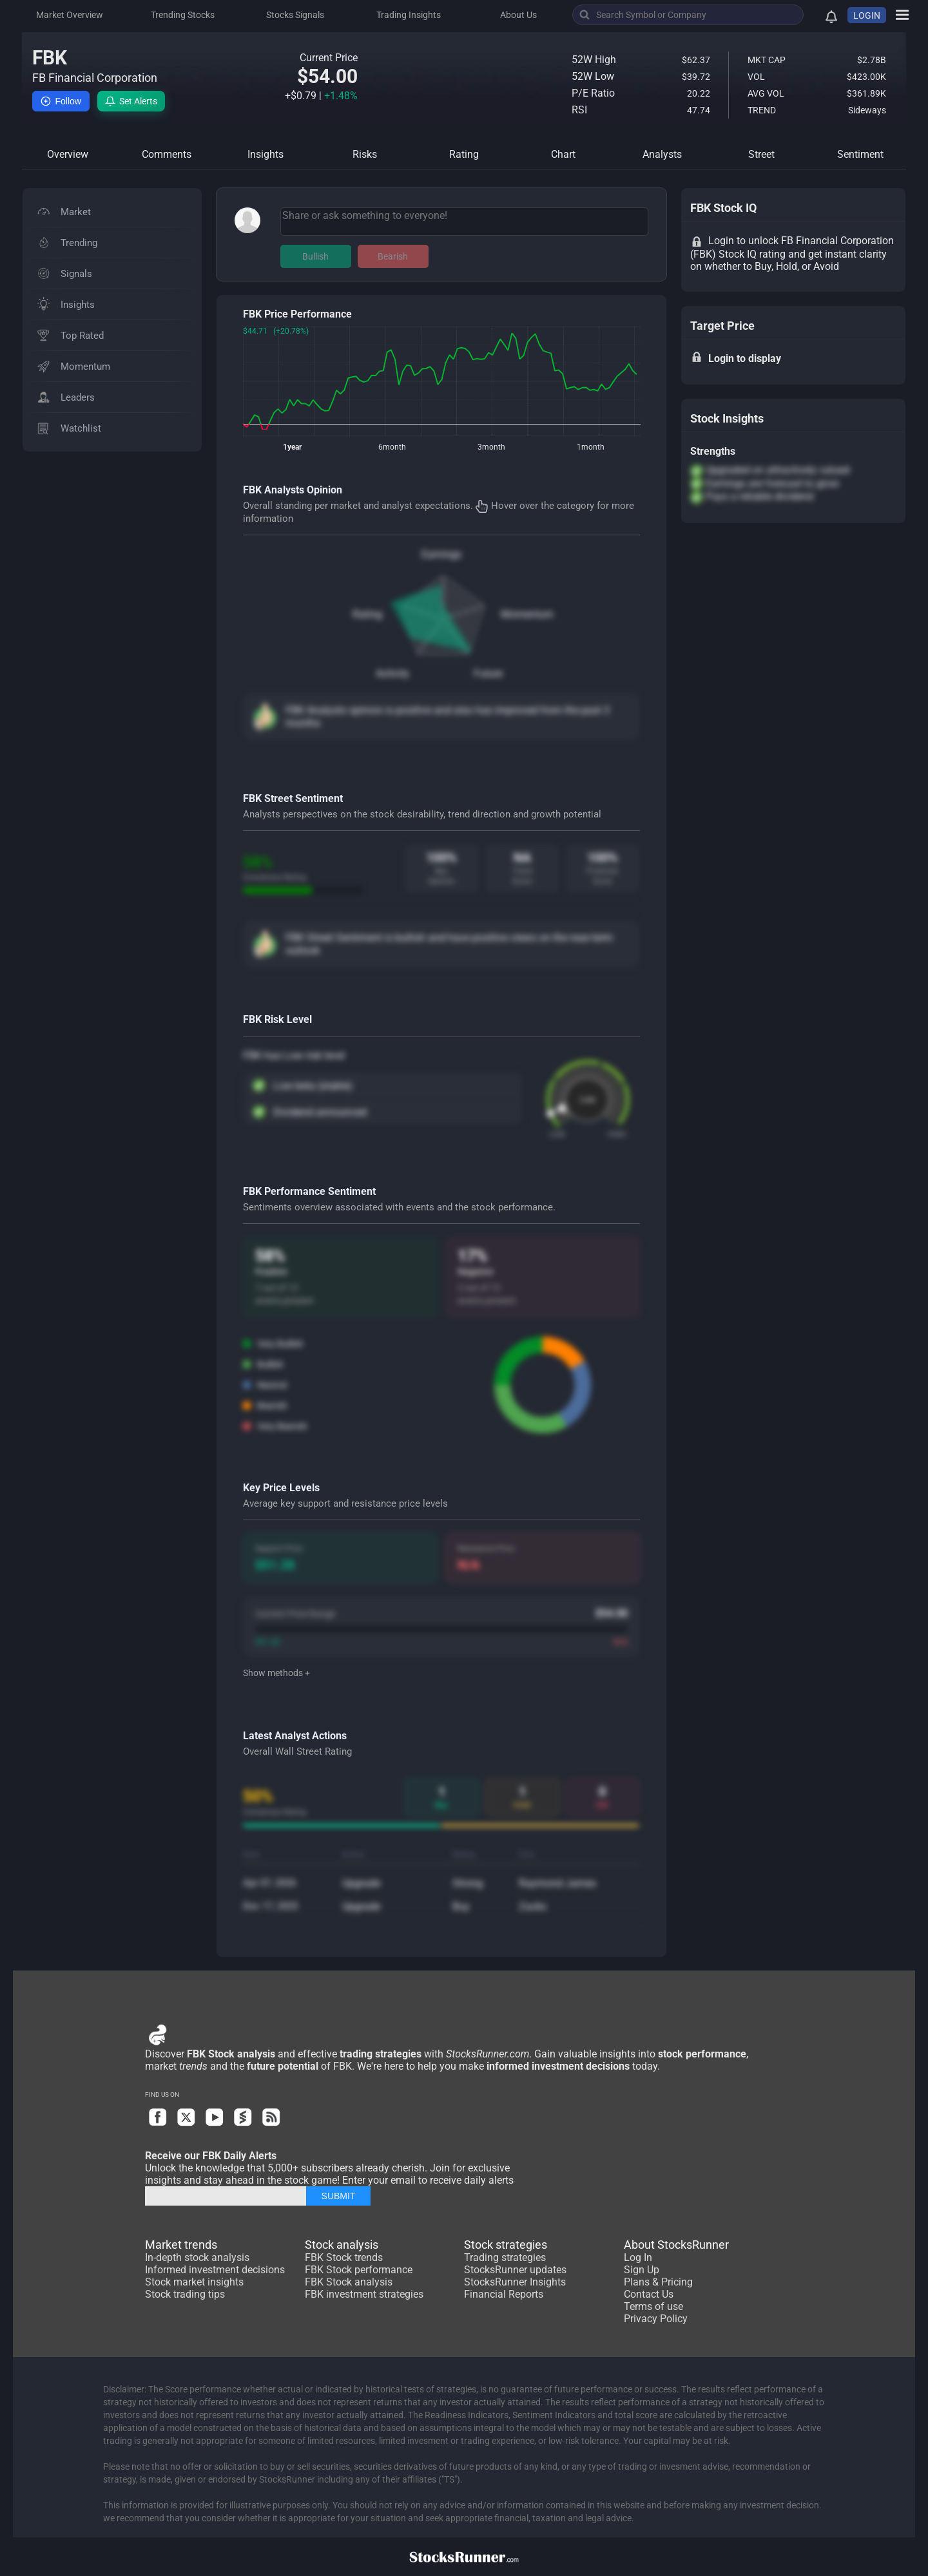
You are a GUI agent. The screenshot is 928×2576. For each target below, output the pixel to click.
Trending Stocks (183, 15)
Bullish (315, 256)
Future (488, 673)
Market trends (181, 2244)
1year (292, 447)
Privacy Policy (656, 2319)
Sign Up (641, 2270)
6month (392, 447)
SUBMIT (339, 2196)
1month (590, 447)
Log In (638, 2257)
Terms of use (653, 2306)
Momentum (527, 614)
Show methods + (276, 1673)
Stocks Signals (295, 15)
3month (491, 447)
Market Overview (69, 15)
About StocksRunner (676, 2244)
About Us (518, 15)
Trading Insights (408, 15)
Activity (392, 673)
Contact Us (648, 2294)
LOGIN (866, 15)
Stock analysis (341, 2244)
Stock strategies (505, 2244)
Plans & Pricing (658, 2282)
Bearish (393, 256)
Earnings (441, 554)
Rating (367, 614)
